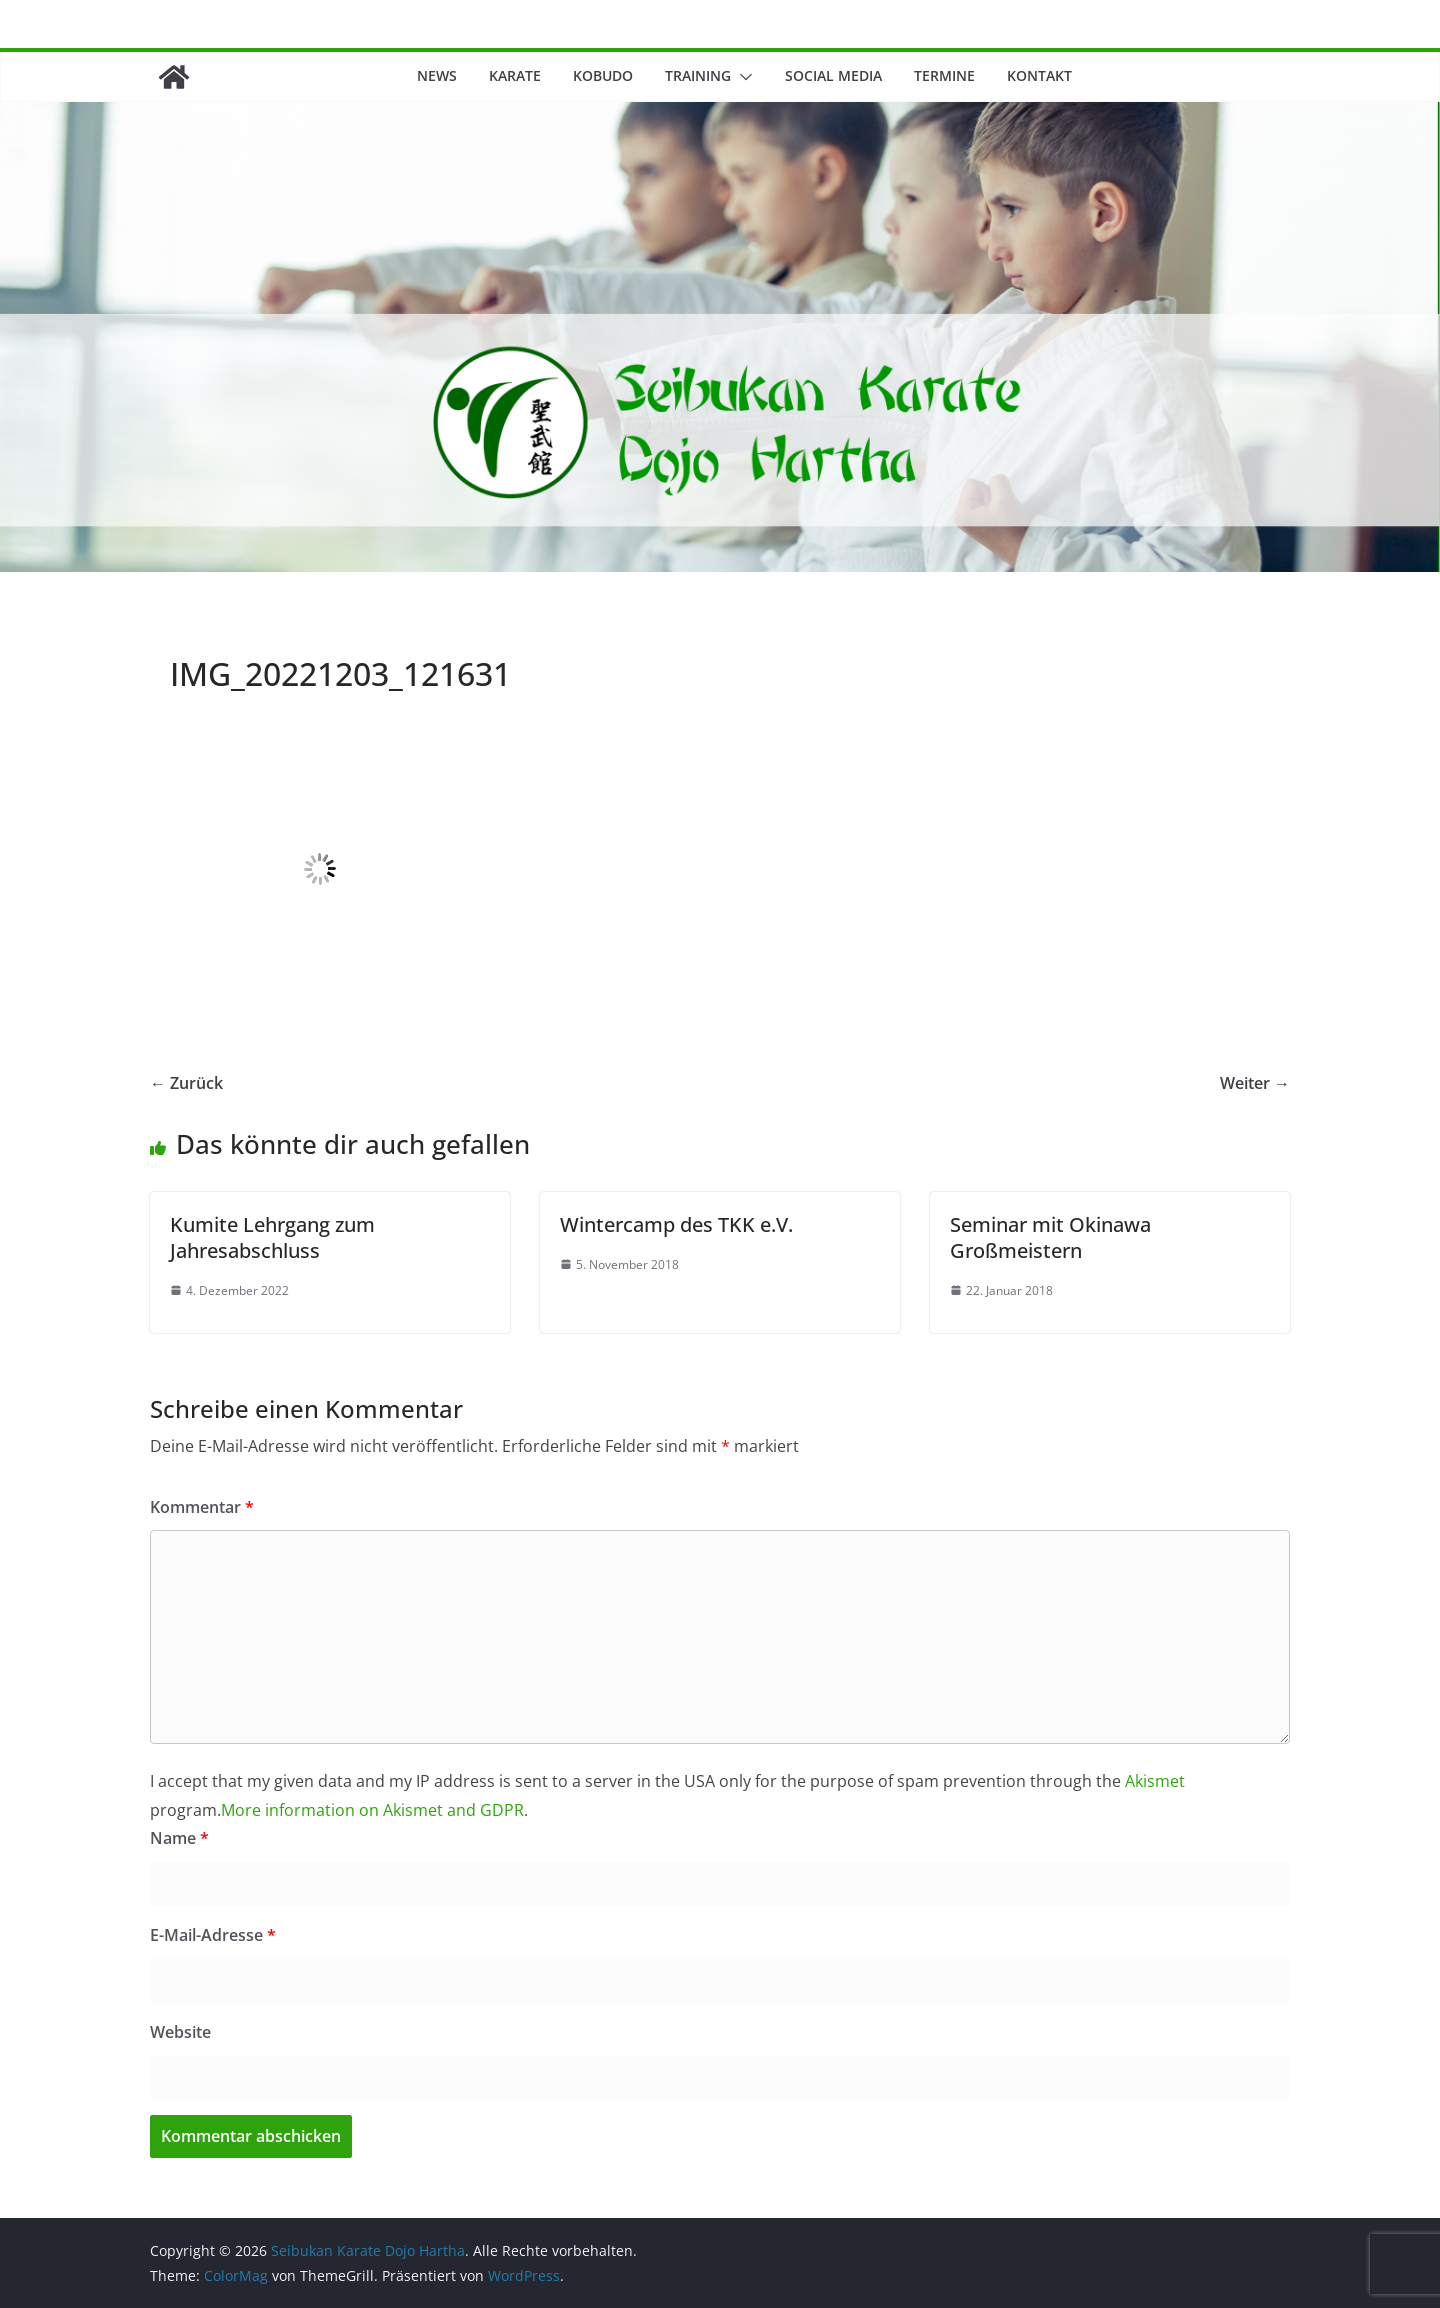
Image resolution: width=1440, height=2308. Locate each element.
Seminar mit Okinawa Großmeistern (1050, 1237)
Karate (515, 75)
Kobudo (603, 75)
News (437, 75)
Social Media (833, 75)
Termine (944, 75)
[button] (742, 77)
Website (180, 2032)
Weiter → (1255, 1083)
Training (698, 75)
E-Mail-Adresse (213, 1935)
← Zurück (186, 1083)
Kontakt (1039, 75)
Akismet (1155, 1781)
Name (179, 1838)
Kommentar (202, 1507)
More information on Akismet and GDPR (372, 1810)
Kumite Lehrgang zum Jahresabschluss (272, 1237)
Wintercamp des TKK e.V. (676, 1224)
